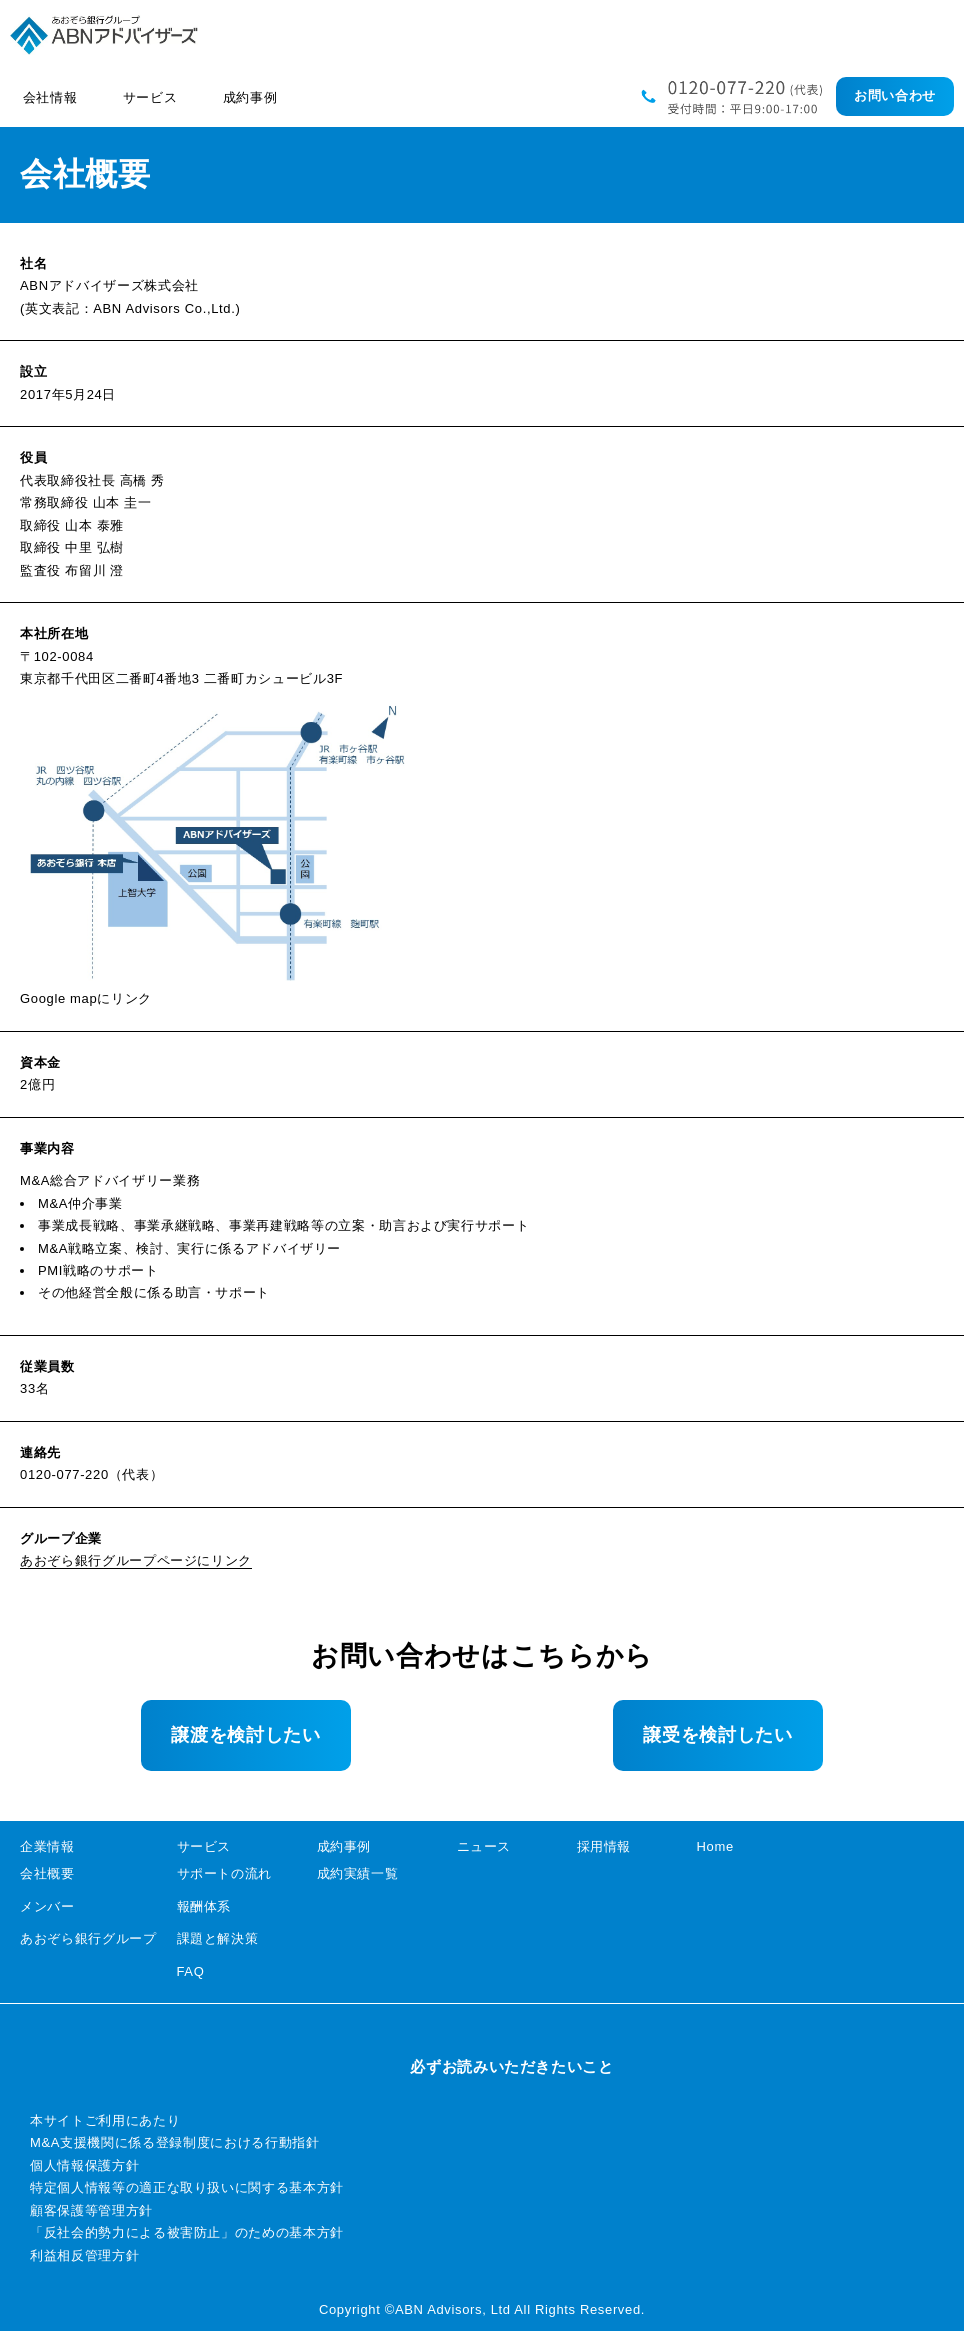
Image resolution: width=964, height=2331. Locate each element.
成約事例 (344, 1846)
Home (715, 1846)
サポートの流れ (225, 1873)
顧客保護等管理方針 (91, 2210)
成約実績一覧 (358, 1873)
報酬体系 (204, 1906)
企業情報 (47, 1846)
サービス (204, 1846)
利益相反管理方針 (84, 2255)
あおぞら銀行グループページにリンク (136, 1560)
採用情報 (604, 1846)
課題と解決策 (218, 1938)
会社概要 (47, 1873)
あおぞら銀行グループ (88, 1938)
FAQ (191, 1971)
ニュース (484, 1846)
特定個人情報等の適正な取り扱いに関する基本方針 (187, 2187)
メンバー (47, 1906)
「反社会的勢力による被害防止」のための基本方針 (187, 2232)
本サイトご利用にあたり (105, 2120)
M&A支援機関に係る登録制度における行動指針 (174, 2142)
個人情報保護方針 (84, 2165)
